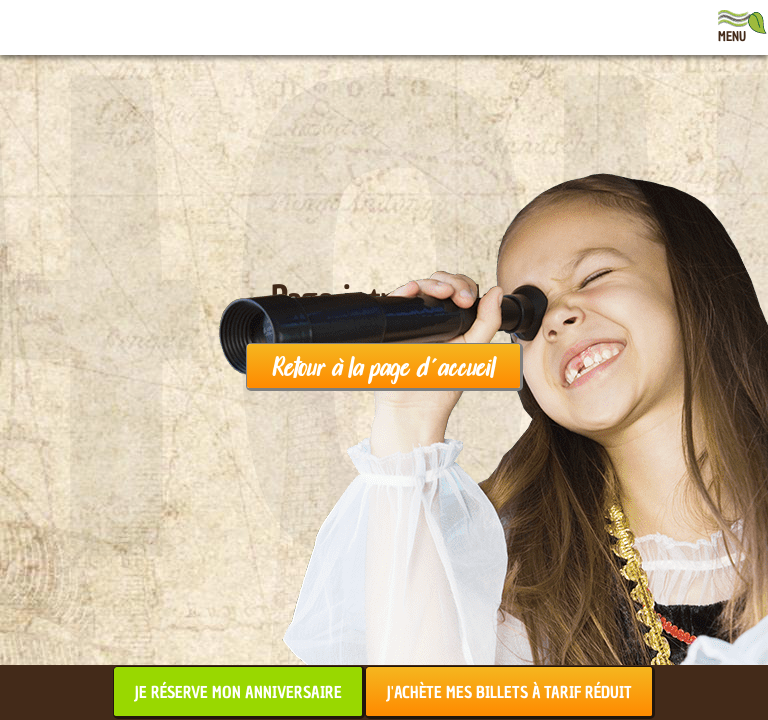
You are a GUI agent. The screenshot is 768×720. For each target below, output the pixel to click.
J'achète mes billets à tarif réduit (509, 692)
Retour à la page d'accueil (383, 366)
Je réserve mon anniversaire (238, 692)
